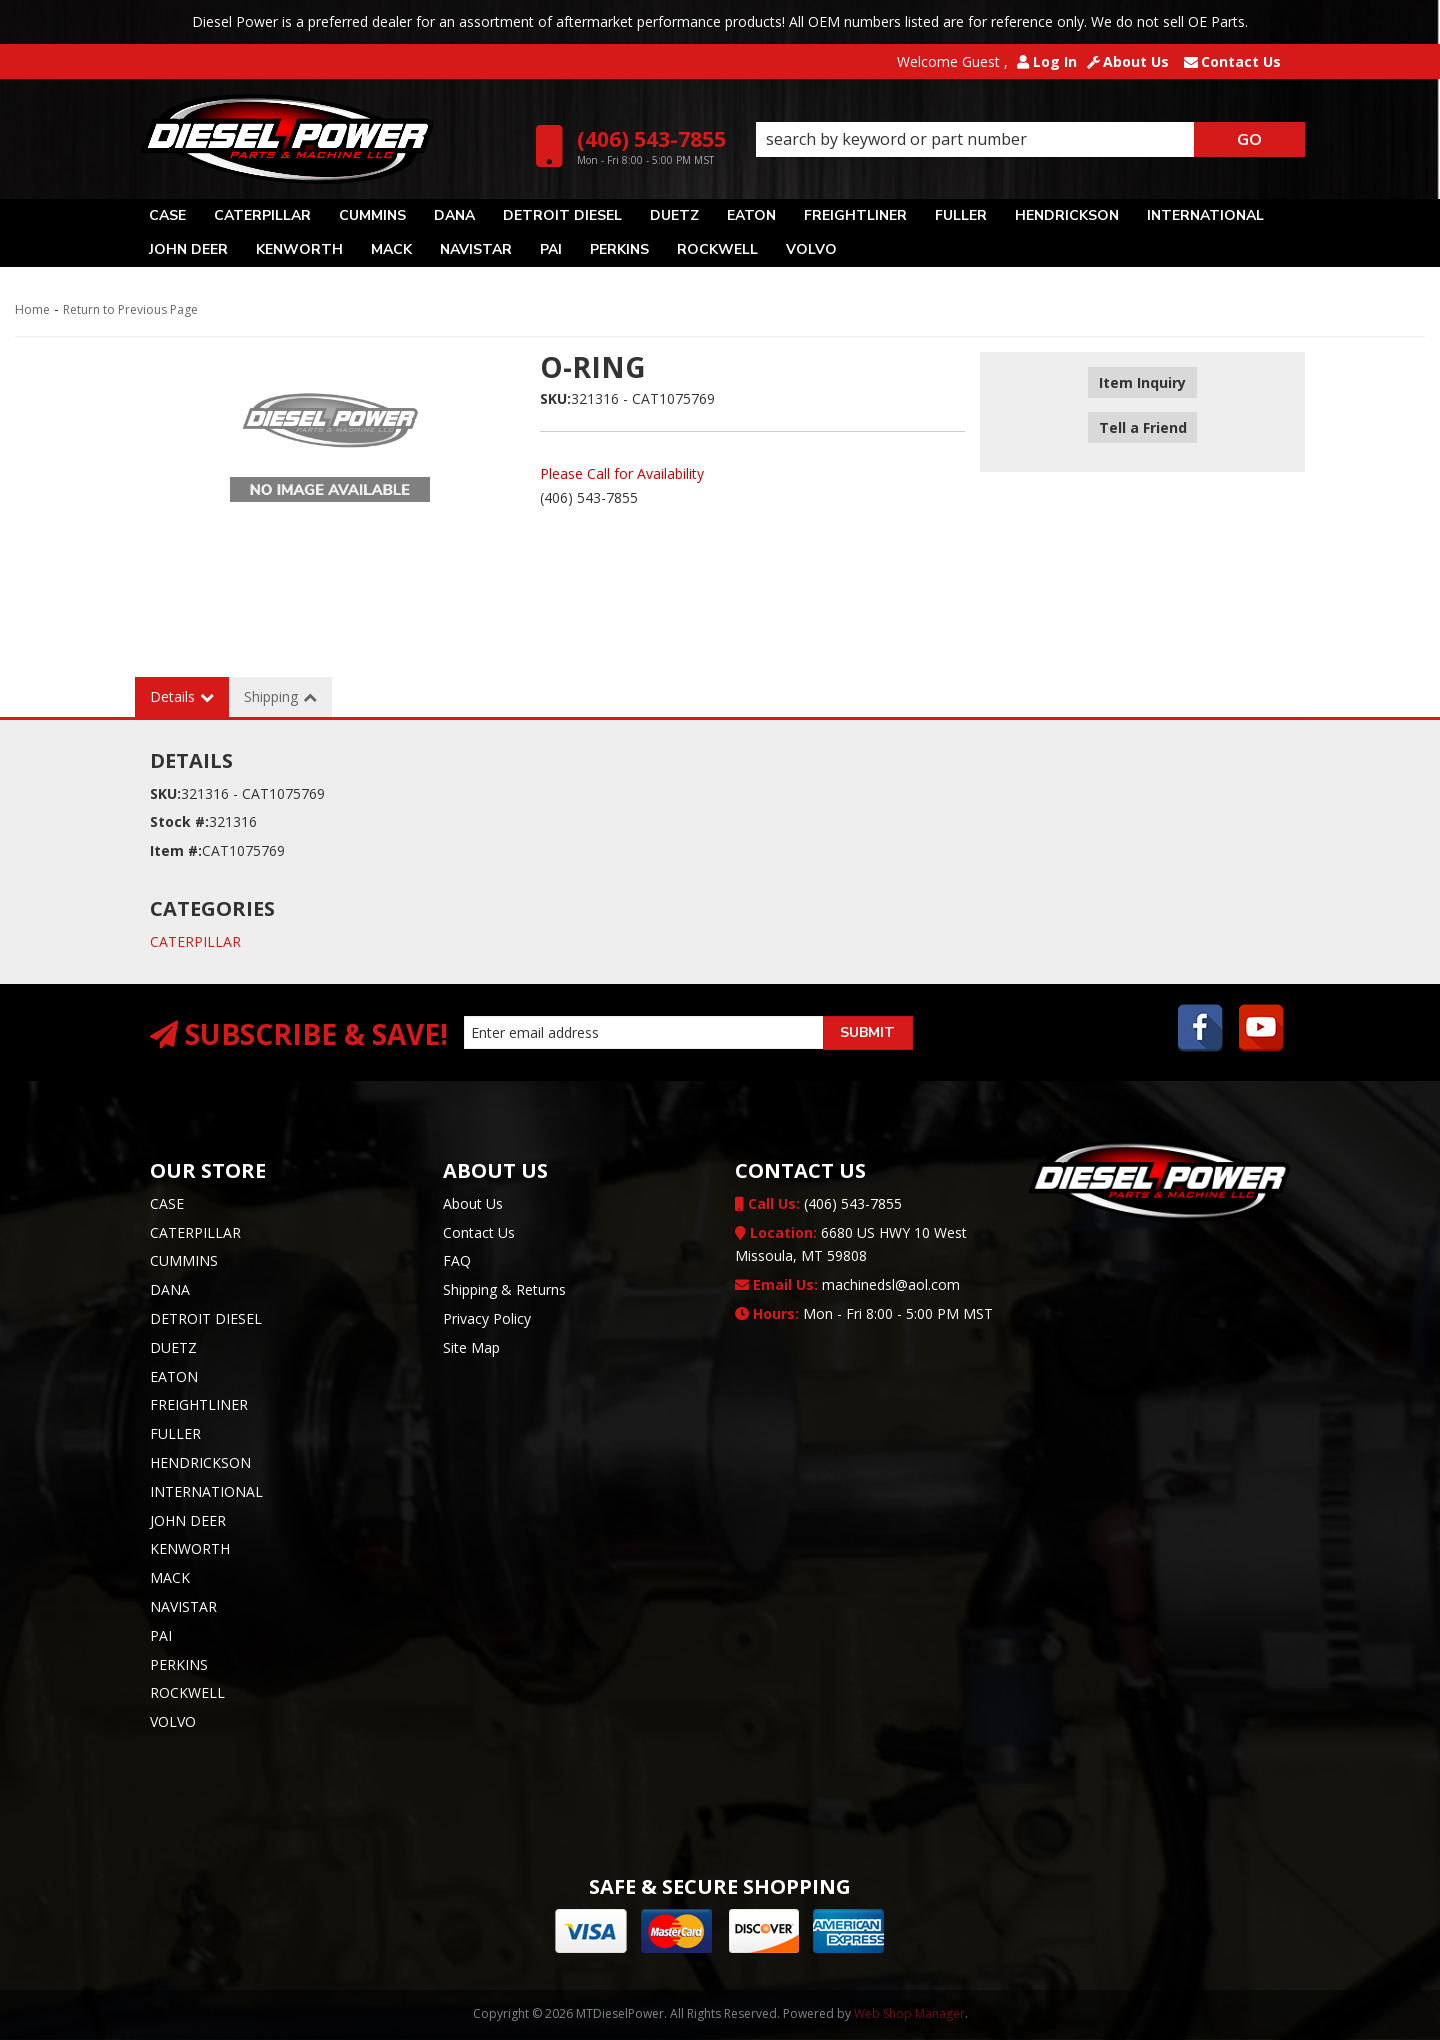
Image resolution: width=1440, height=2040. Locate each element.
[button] (1030, 140)
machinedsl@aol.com (847, 1284)
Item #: (176, 850)
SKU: (555, 398)
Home (32, 309)
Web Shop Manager (909, 2013)
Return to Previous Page (130, 309)
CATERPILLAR (195, 941)
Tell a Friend (1142, 412)
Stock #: (179, 821)
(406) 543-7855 (818, 1203)
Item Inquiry (1142, 383)
